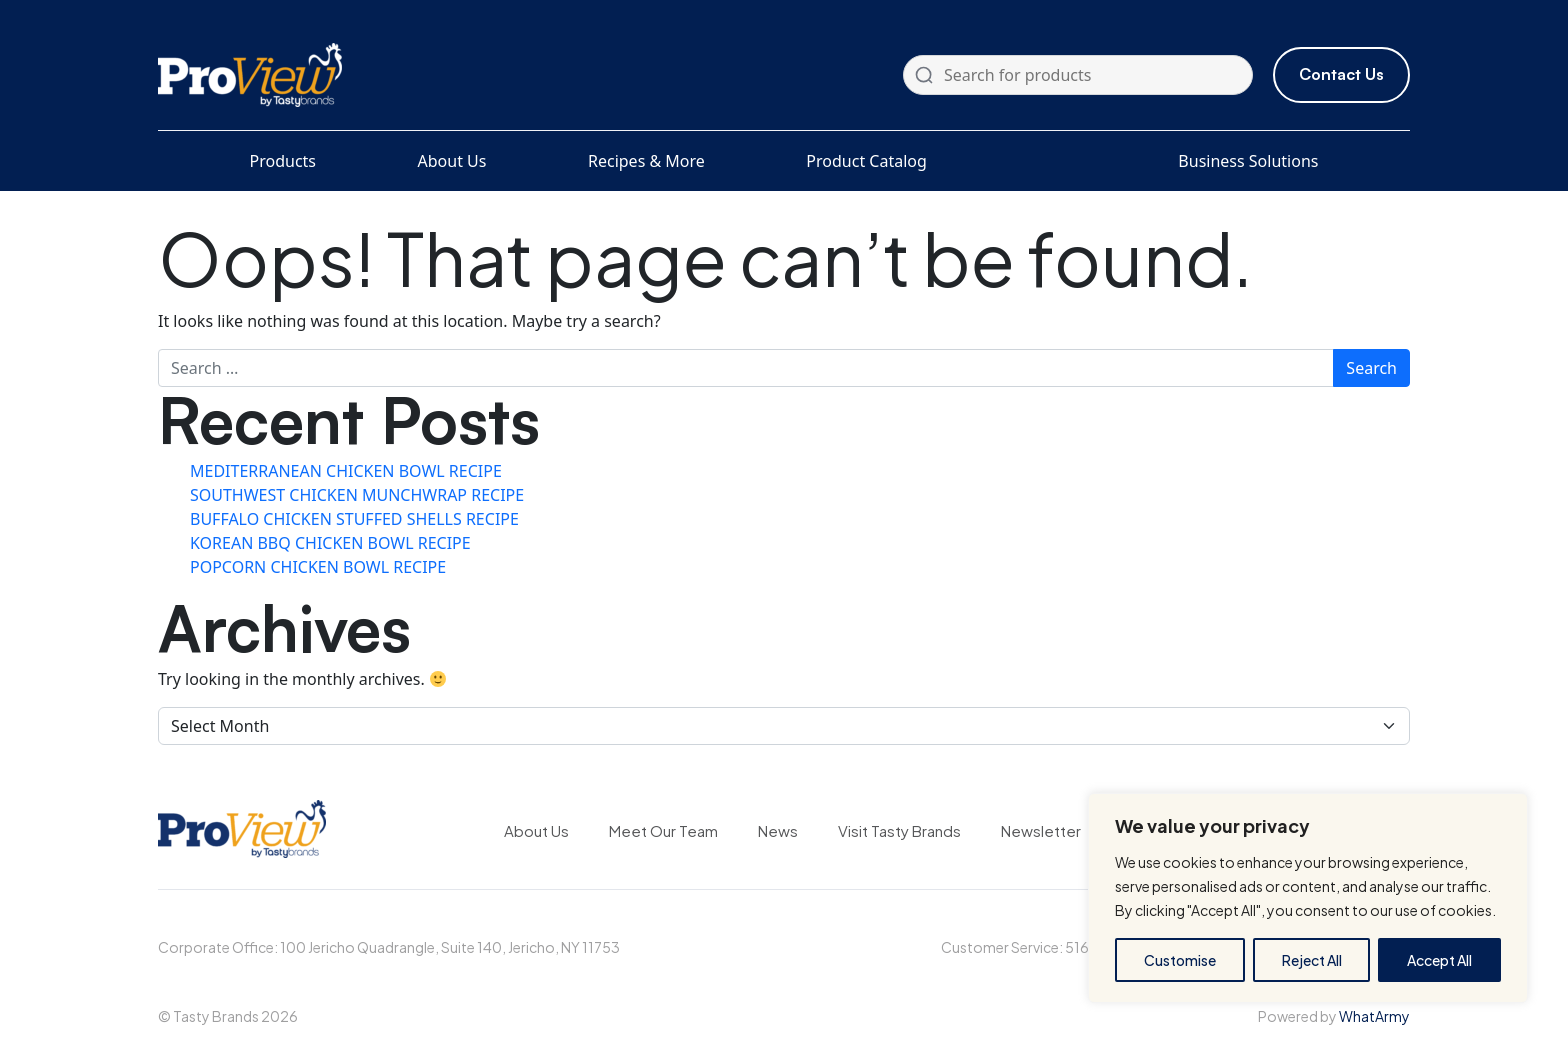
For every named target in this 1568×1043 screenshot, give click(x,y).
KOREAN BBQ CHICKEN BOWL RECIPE (330, 543)
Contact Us (1341, 74)
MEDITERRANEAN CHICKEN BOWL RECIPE (346, 471)
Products (283, 161)
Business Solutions (1248, 161)
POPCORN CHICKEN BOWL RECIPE (318, 567)
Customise (1180, 960)
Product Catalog (866, 161)
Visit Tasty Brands (899, 830)
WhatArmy (1374, 1016)
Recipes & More (646, 161)
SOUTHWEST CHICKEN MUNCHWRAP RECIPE (357, 495)
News (778, 830)
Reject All (1312, 960)
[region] (1308, 898)
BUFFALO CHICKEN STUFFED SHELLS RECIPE (354, 519)
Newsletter (1041, 830)
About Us (452, 161)
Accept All (1439, 960)
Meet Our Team (663, 830)
